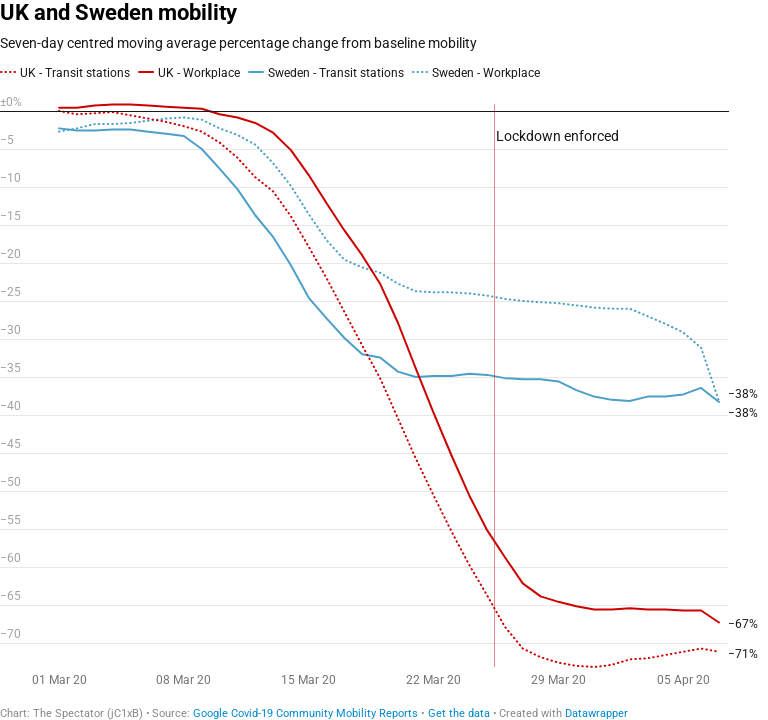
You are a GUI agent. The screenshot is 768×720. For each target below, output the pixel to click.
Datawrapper (596, 713)
